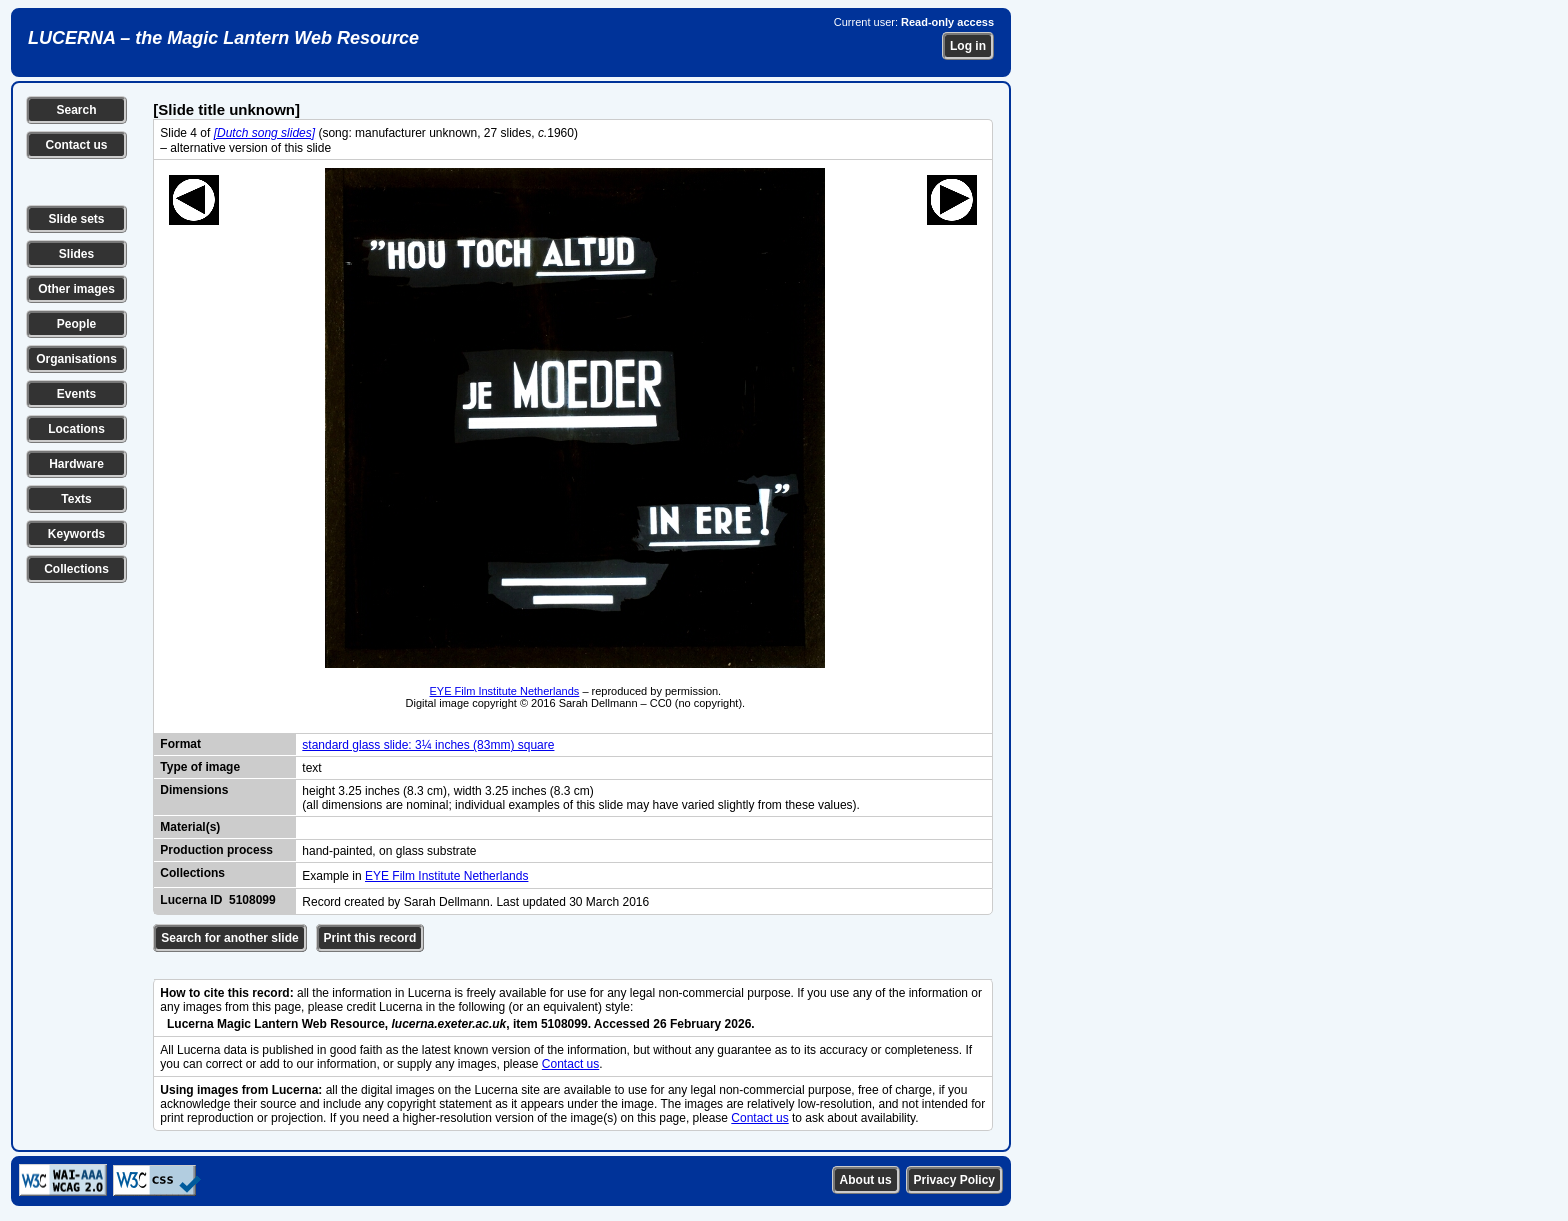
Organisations (76, 359)
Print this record (370, 938)
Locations (76, 429)
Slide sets (76, 219)
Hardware (76, 464)
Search (76, 110)
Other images (76, 289)
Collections (76, 569)
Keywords (76, 534)
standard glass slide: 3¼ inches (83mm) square (428, 745)
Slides (76, 254)
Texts (76, 499)
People (76, 324)
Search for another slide (229, 938)
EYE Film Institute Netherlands (505, 691)
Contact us (76, 145)
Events (76, 394)
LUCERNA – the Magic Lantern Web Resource (223, 38)
